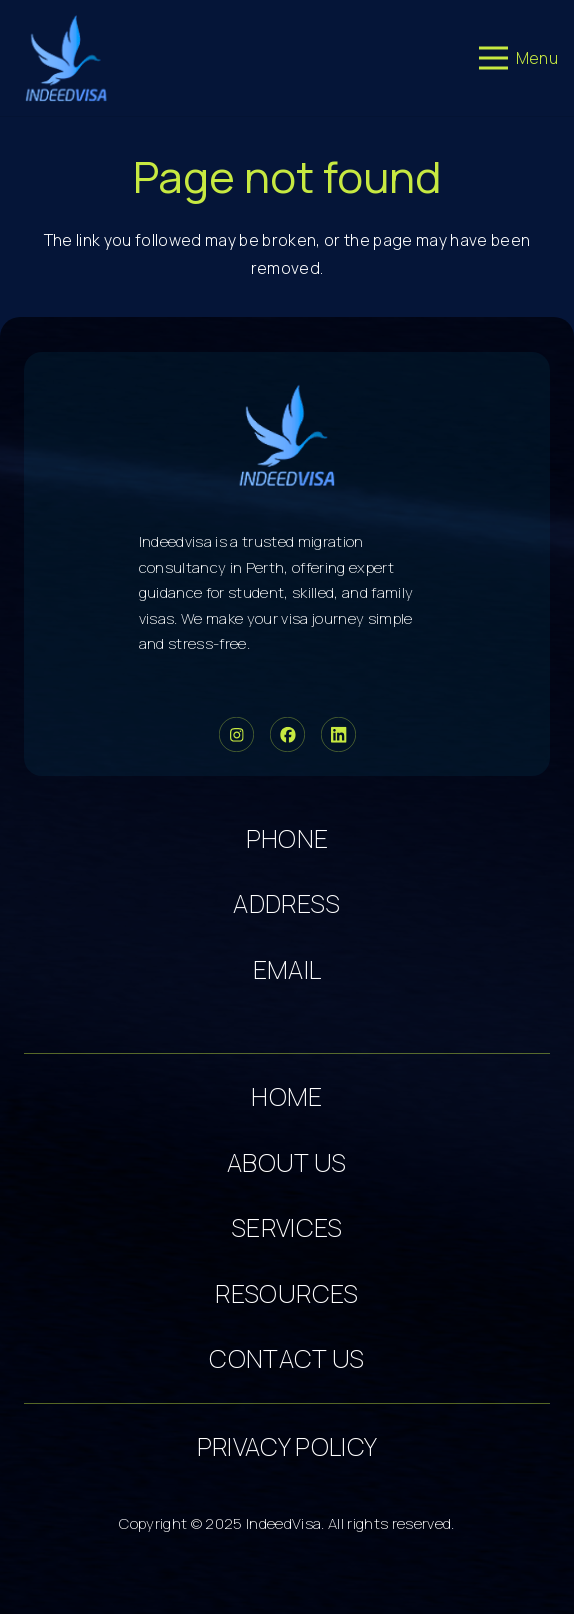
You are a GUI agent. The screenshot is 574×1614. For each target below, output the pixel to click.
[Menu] (518, 58)
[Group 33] (236, 734)
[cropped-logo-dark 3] (66, 58)
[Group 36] (338, 734)
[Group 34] (287, 734)
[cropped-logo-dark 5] (287, 435)
